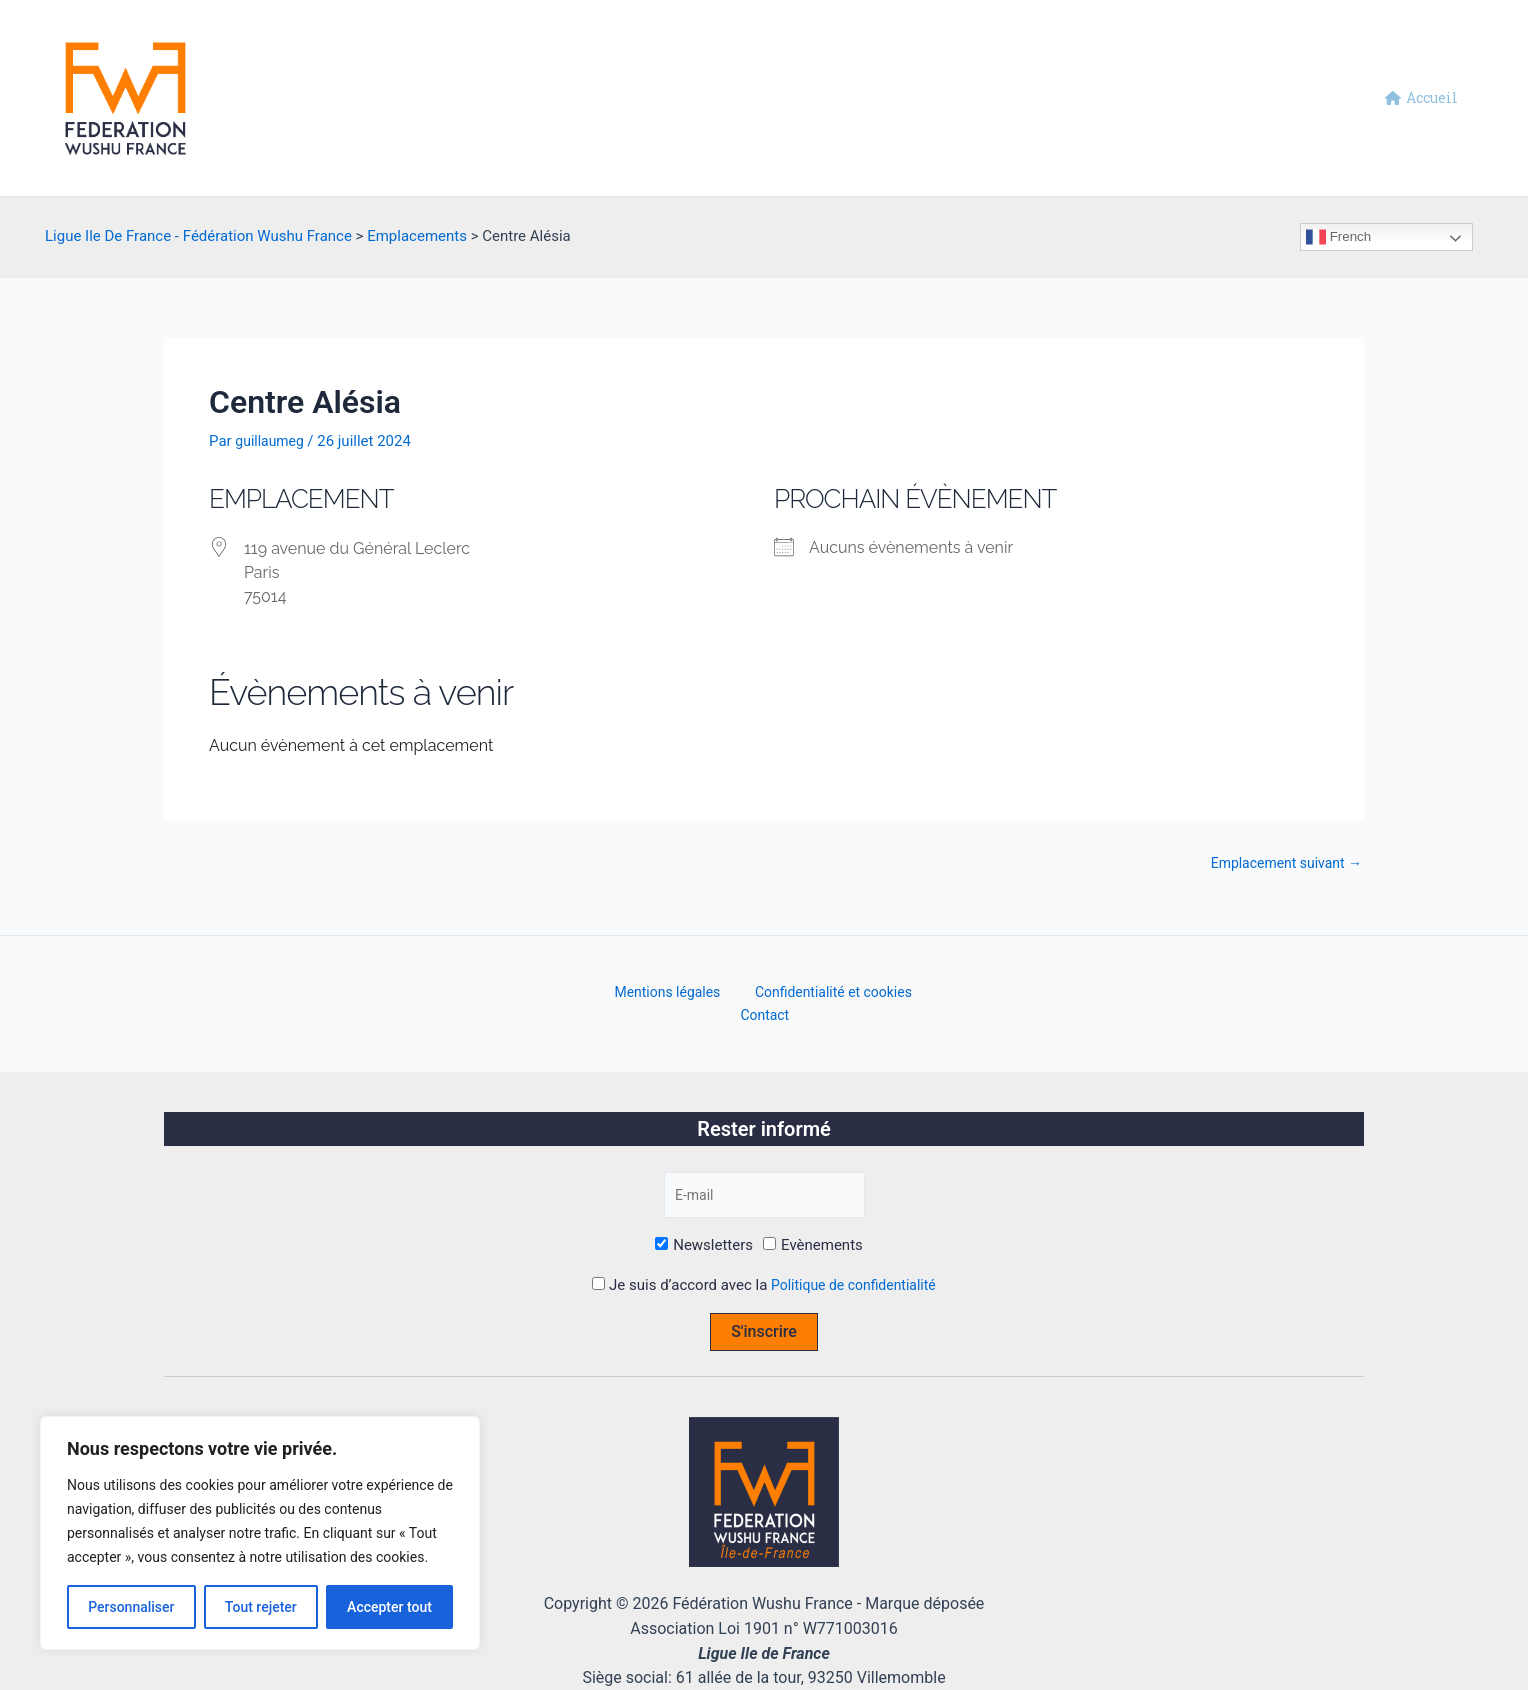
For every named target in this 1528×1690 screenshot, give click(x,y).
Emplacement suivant (1280, 863)
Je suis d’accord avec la (764, 1265)
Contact (920, 994)
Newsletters (704, 1226)
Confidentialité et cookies (794, 994)
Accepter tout (389, 1607)
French (1338, 237)
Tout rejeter (261, 1607)
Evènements (813, 1226)
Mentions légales (639, 994)
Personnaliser (131, 1607)
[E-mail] (764, 1173)
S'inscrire (764, 1311)
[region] (260, 1533)
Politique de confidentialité (853, 1265)
